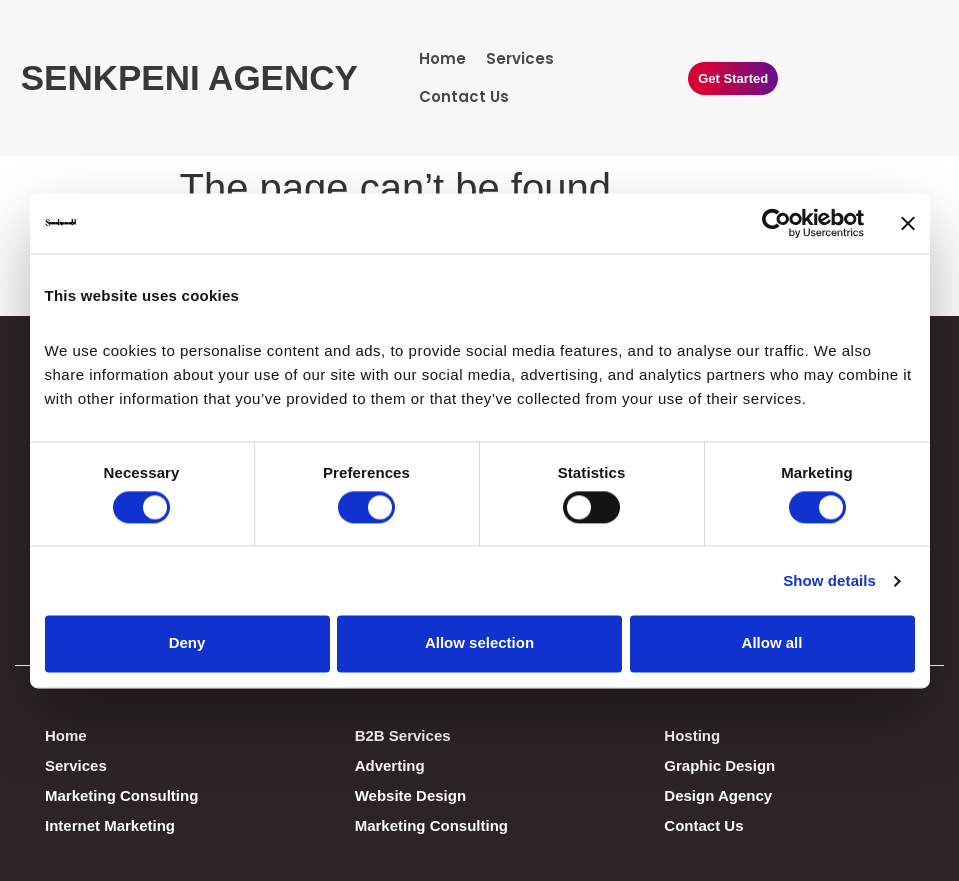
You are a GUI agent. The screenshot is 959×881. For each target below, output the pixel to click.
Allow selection (479, 643)
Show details (829, 580)
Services (520, 58)
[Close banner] (908, 223)
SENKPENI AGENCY (189, 77)
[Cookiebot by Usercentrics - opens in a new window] (776, 223)
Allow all (772, 643)
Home (442, 58)
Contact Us (464, 96)
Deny (187, 643)
